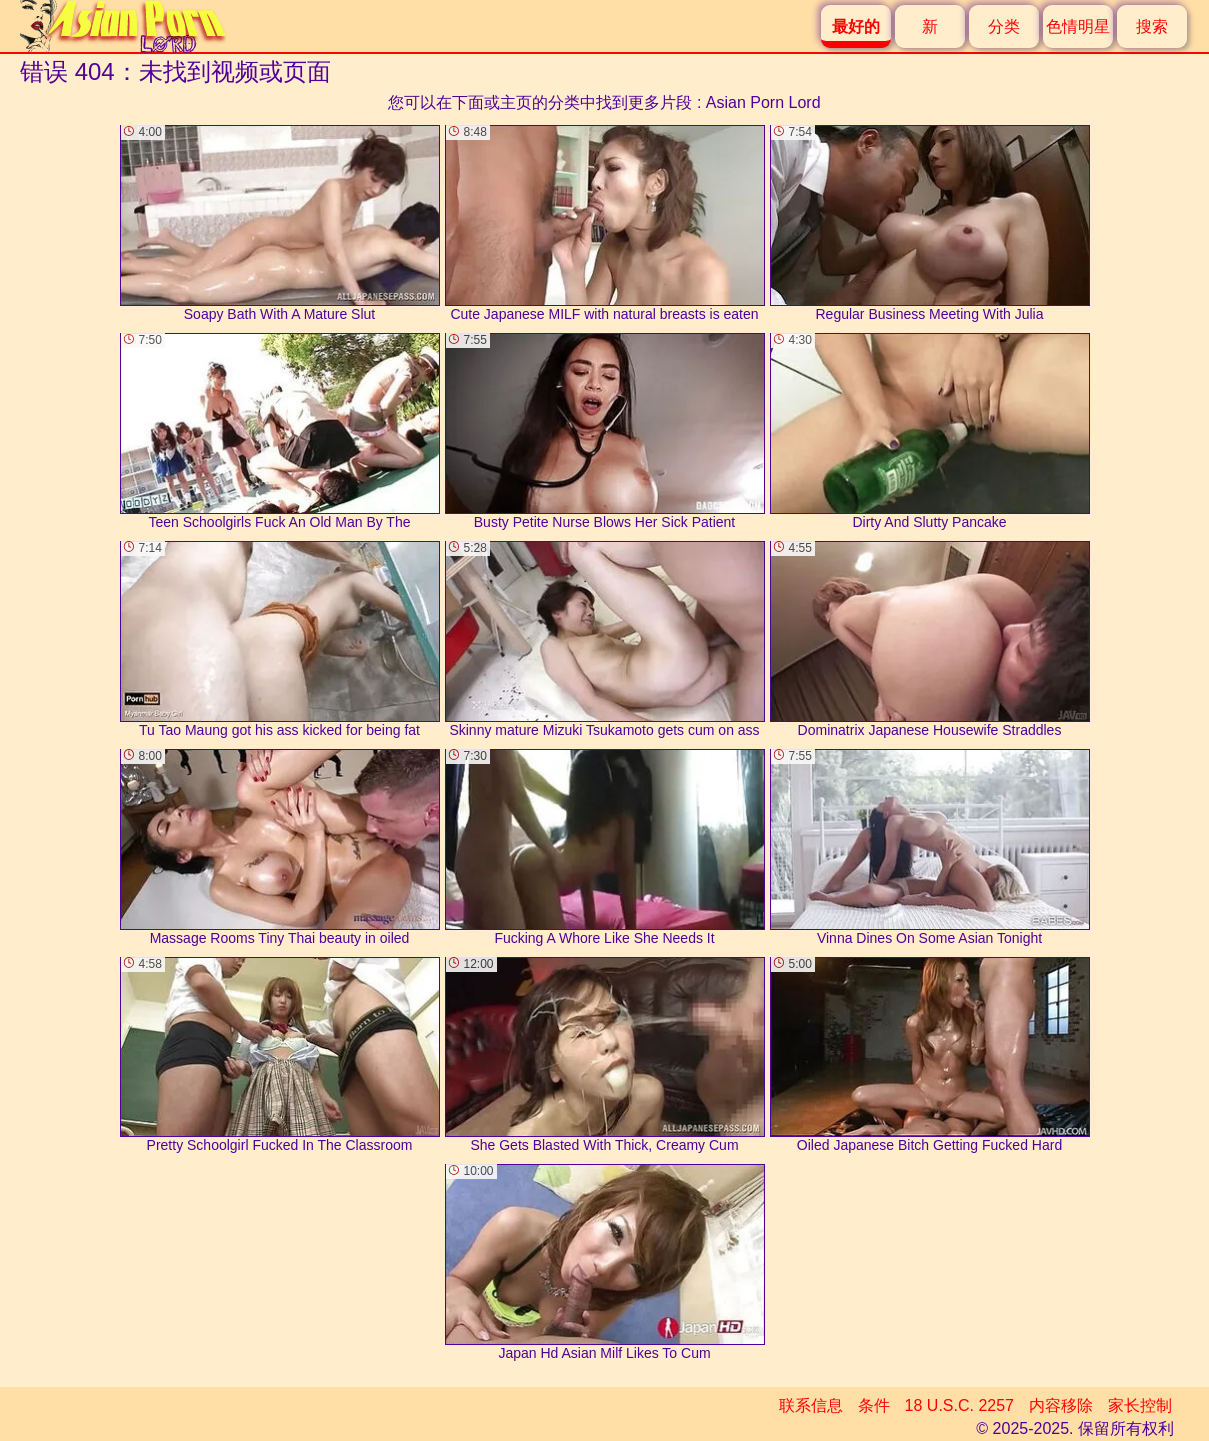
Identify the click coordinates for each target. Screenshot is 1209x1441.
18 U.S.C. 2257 (959, 1405)
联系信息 (811, 1405)
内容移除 (1061, 1405)
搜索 (1152, 26)
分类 (1004, 26)
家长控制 (1140, 1405)
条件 (874, 1405)
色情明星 (1078, 26)
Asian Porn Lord (763, 102)
